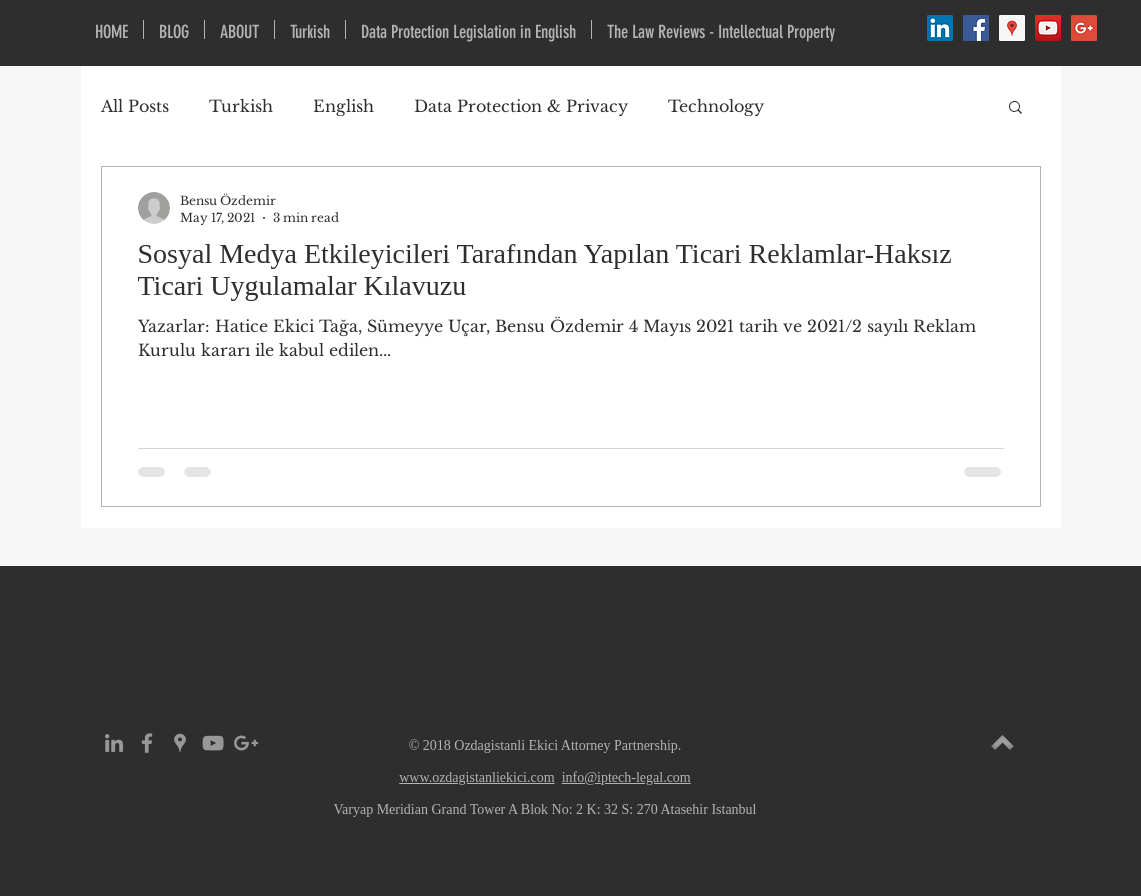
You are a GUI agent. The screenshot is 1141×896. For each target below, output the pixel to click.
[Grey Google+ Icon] (246, 743)
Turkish (241, 106)
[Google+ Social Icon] (1084, 28)
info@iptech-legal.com (626, 777)
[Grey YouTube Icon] (213, 743)
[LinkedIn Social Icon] (940, 28)
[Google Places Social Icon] (1012, 28)
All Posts (135, 106)
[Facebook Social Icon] (976, 28)
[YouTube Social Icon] (1048, 28)
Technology (716, 106)
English (343, 106)
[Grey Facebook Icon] (147, 743)
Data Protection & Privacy (521, 106)
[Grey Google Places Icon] (180, 743)
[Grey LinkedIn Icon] (114, 743)
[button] (1015, 108)
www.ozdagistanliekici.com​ (476, 777)
